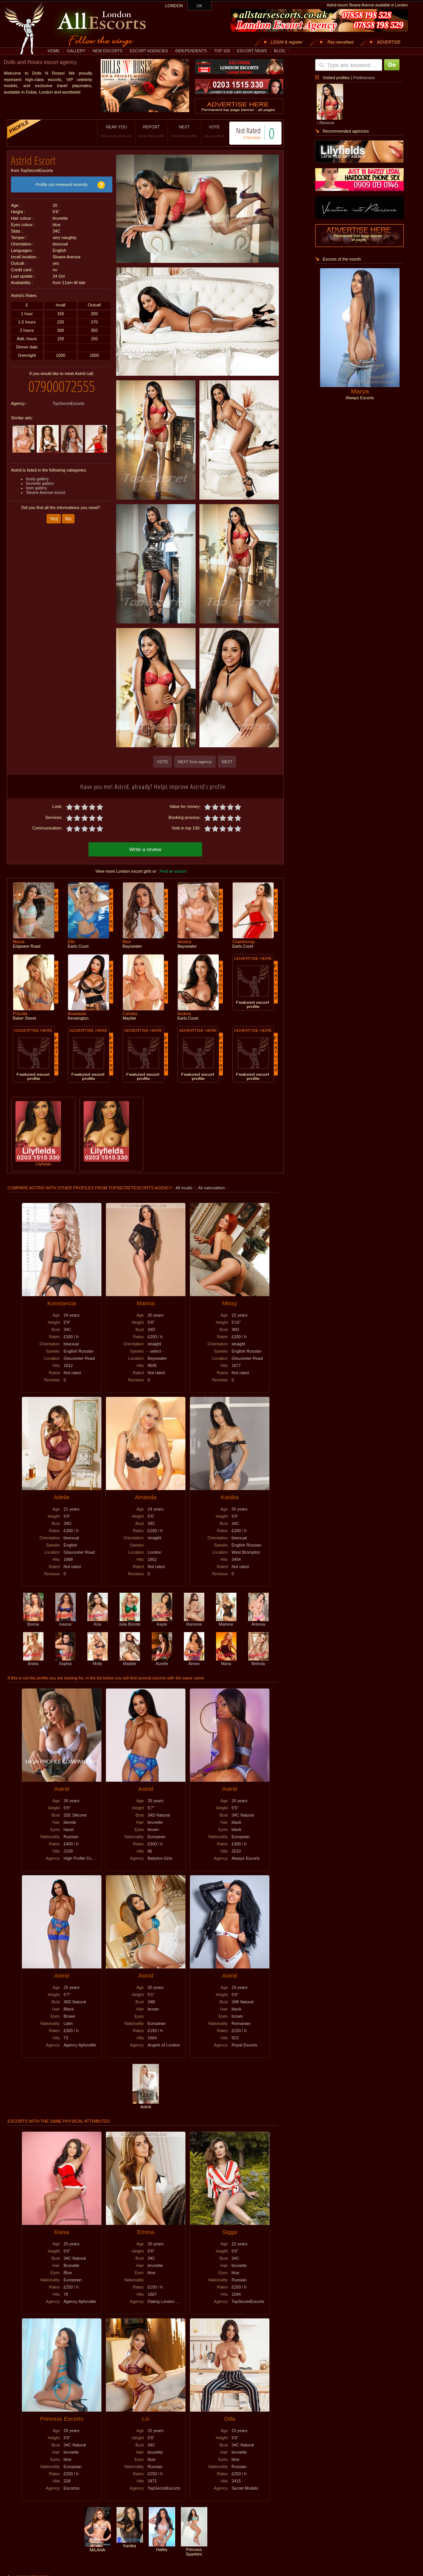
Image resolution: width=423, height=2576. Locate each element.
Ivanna (65, 1621)
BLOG (279, 50)
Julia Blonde (129, 1621)
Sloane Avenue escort (45, 492)
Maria (226, 1661)
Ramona (194, 1621)
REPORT (151, 131)
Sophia (65, 1661)
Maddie (130, 1661)
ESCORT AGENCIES (149, 50)
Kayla (162, 1621)
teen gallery (36, 488)
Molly (97, 1661)
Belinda (258, 1661)
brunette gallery (40, 483)
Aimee (194, 1661)
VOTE (214, 131)
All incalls (184, 1188)
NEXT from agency (195, 761)
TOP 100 (222, 50)
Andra (33, 1661)
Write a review (145, 849)
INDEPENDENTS (191, 50)
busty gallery (37, 478)
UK (199, 5)
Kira (97, 1621)
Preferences (364, 77)
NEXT (184, 131)
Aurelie (162, 1661)
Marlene (226, 1621)
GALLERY (76, 50)
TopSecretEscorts (68, 403)
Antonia (258, 1621)
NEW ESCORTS (108, 50)
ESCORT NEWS (252, 50)
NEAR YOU (116, 131)
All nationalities (211, 1188)
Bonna (33, 1621)
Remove (326, 122)
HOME (54, 50)
